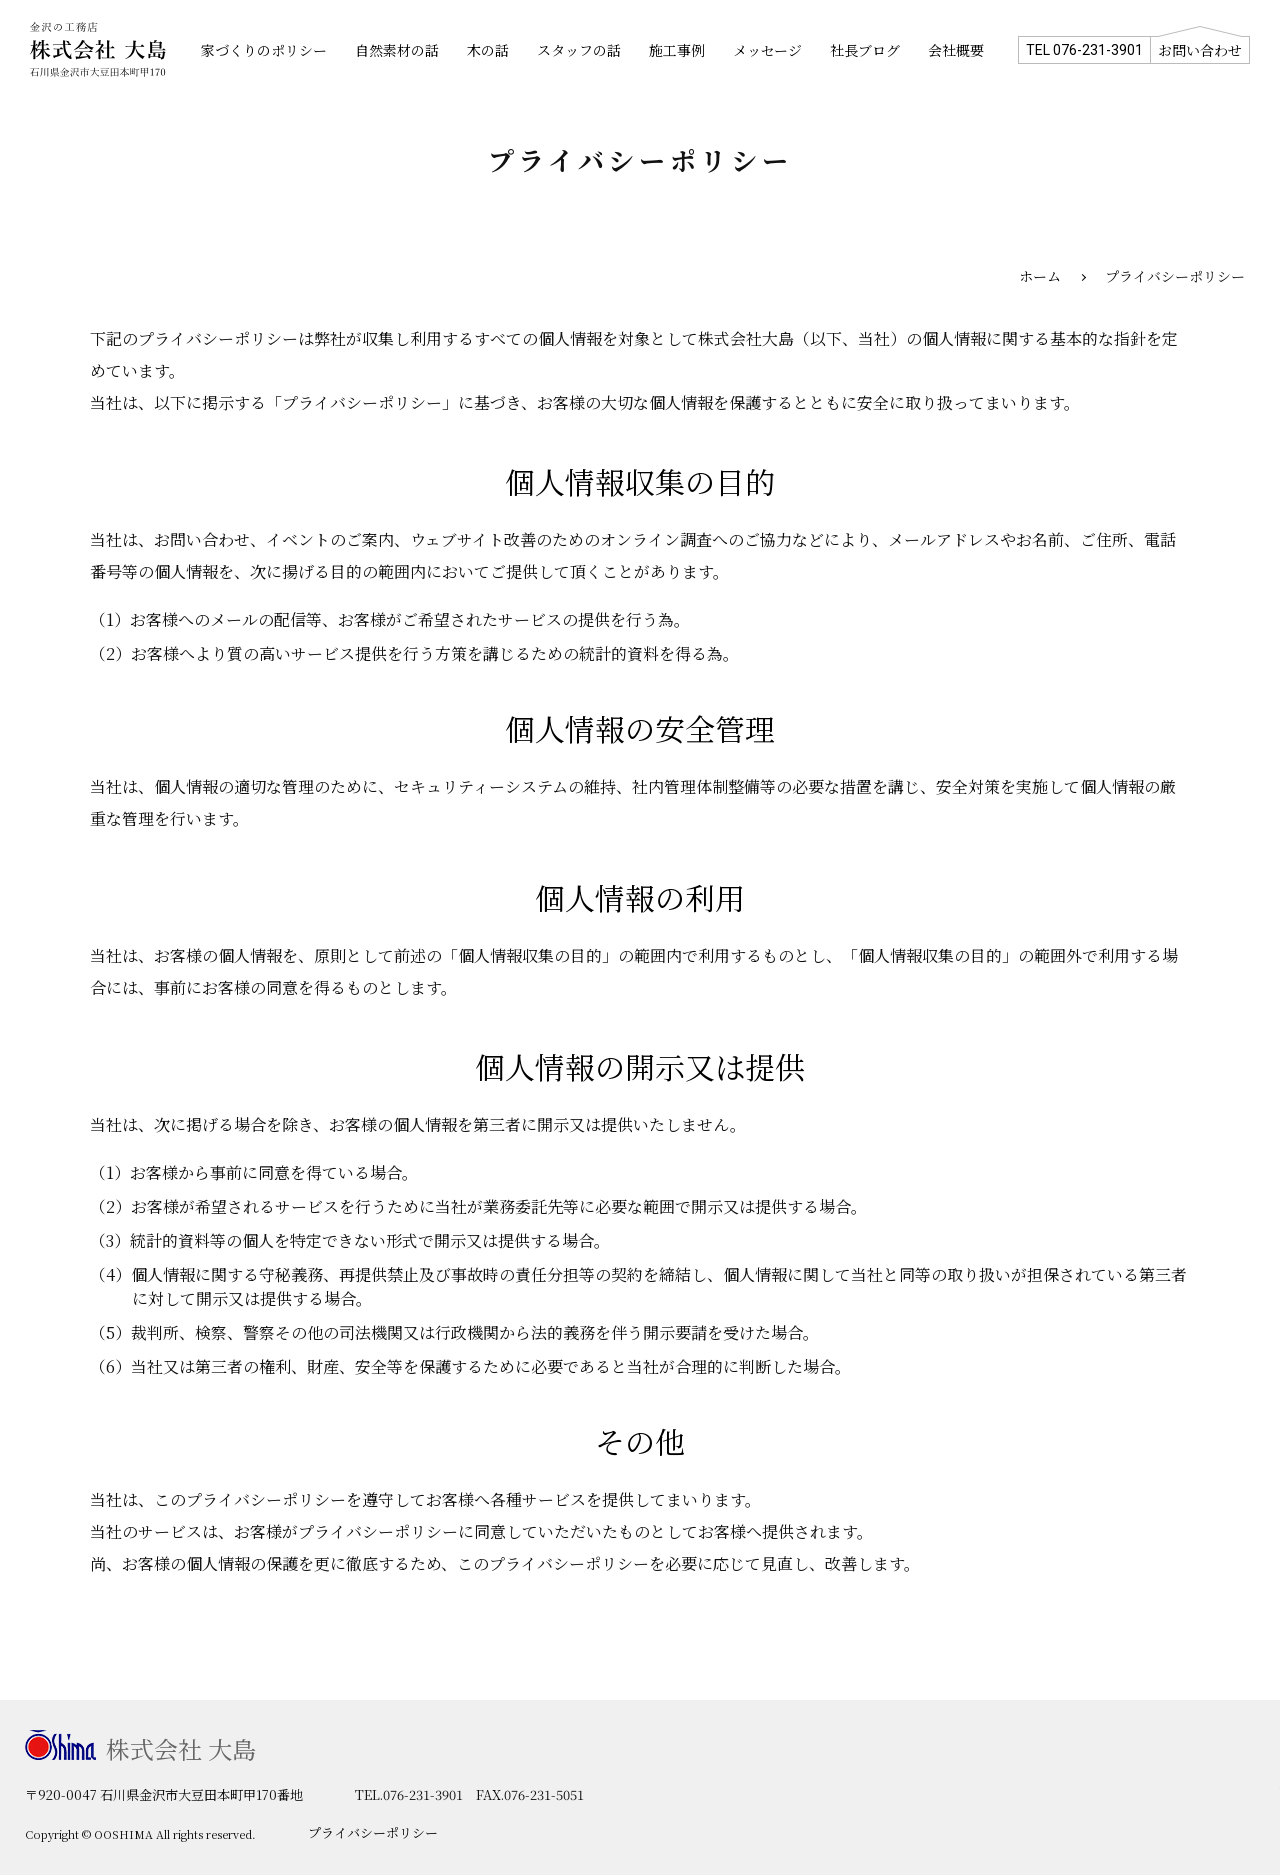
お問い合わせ (1200, 50)
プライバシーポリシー (373, 1832)
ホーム (1040, 276)
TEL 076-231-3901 (1084, 50)
